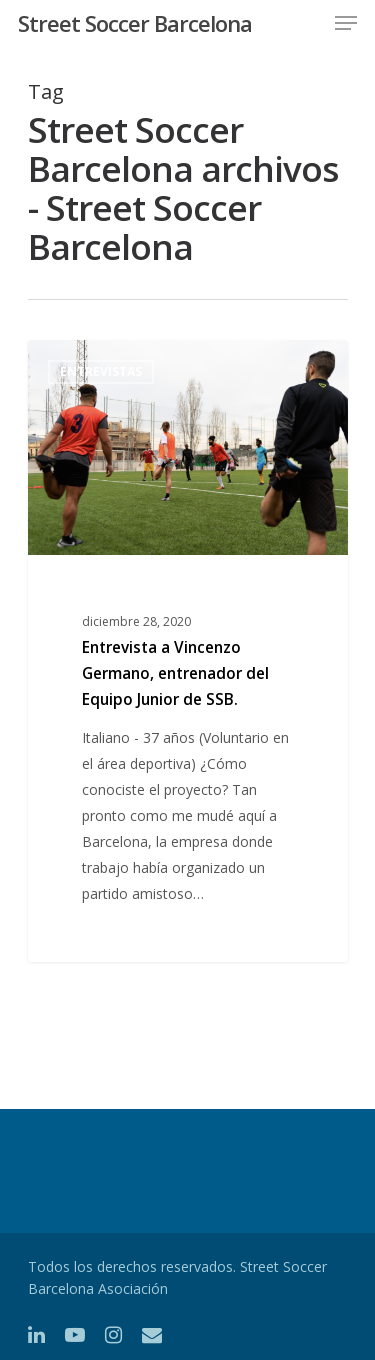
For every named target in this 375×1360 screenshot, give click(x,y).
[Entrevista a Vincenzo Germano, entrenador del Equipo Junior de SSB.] (188, 651)
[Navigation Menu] (346, 23)
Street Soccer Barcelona (135, 23)
